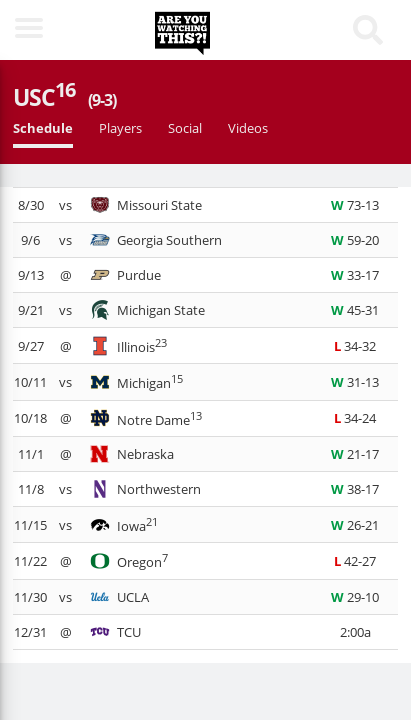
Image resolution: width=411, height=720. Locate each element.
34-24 (355, 418)
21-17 (355, 454)
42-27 (355, 561)
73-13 (355, 205)
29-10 (355, 597)
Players (120, 128)
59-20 (355, 240)
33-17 (355, 275)
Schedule (43, 128)
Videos (248, 128)
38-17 (355, 489)
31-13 (355, 382)
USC (64, 97)
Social (185, 128)
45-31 (355, 310)
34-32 (355, 346)
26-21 (355, 525)
